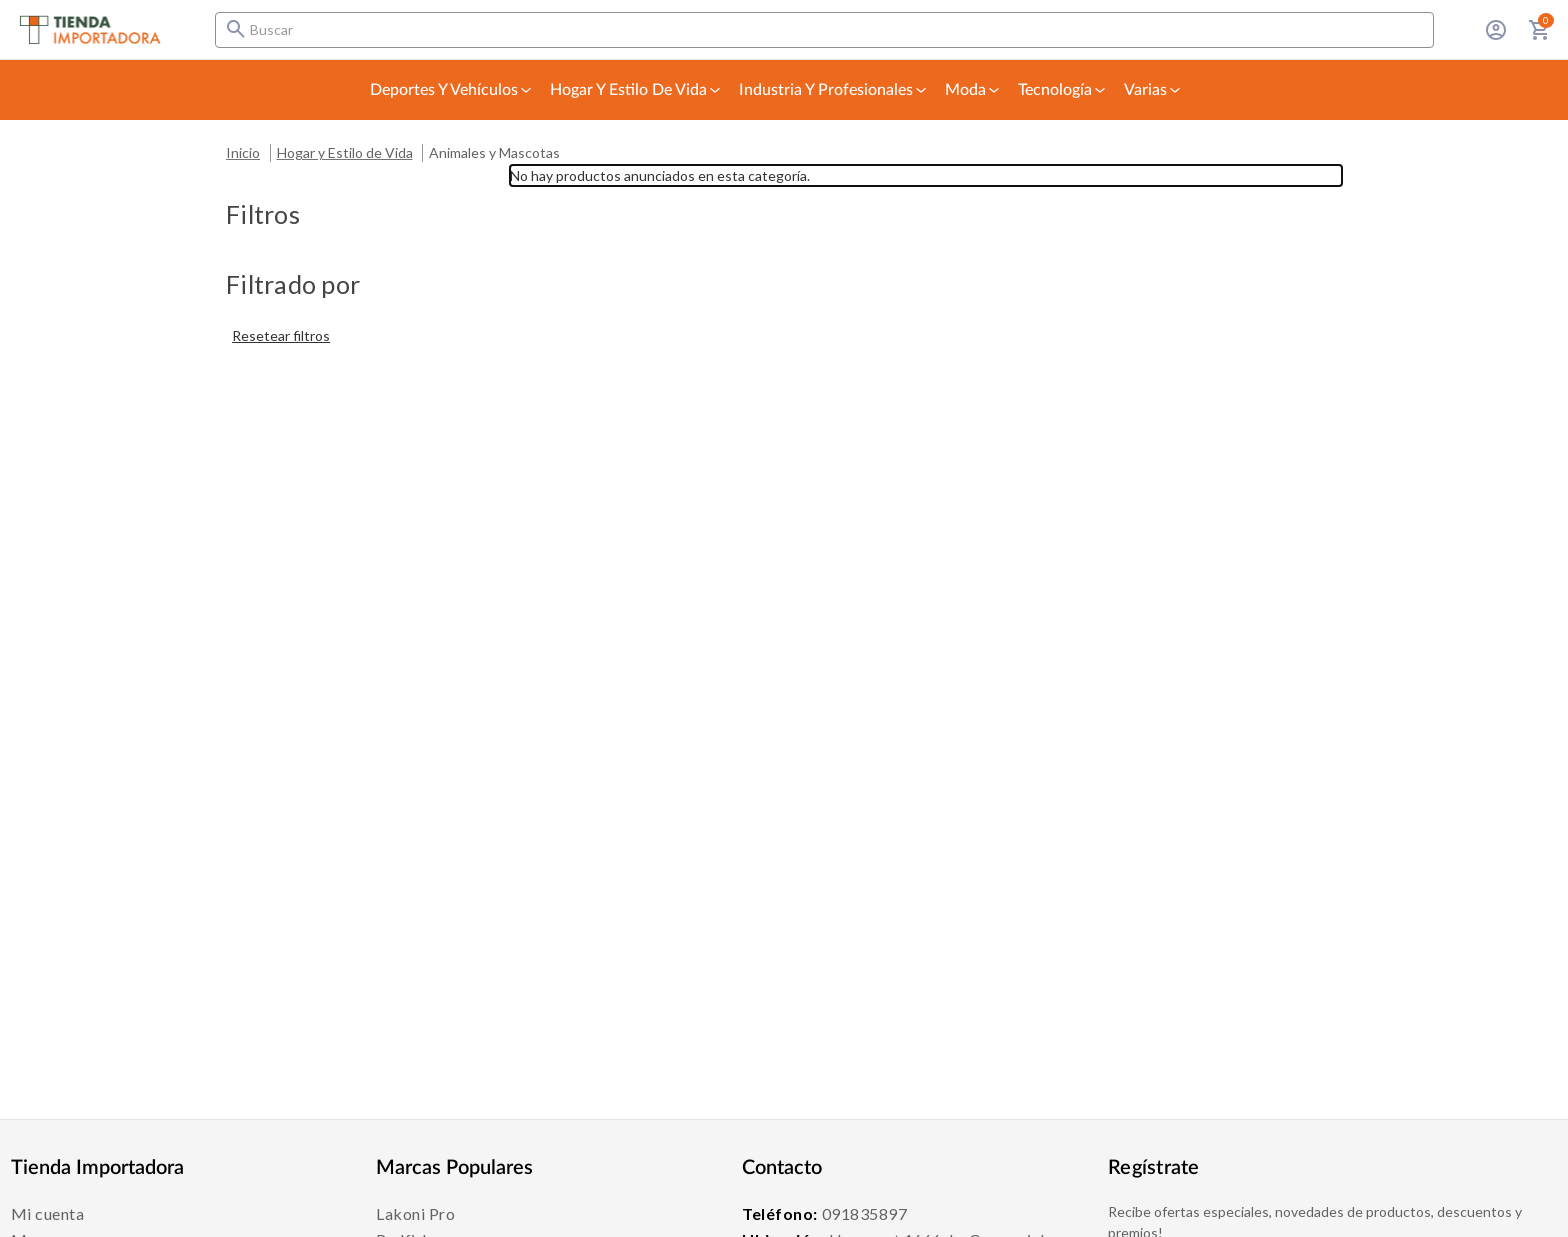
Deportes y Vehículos (452, 90)
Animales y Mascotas (494, 152)
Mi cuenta (48, 1213)
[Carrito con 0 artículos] (1540, 30)
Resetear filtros (281, 335)
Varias (1153, 90)
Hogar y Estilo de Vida (636, 90)
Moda (973, 90)
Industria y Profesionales (834, 90)
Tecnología (1063, 90)
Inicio (243, 152)
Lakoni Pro (415, 1213)
